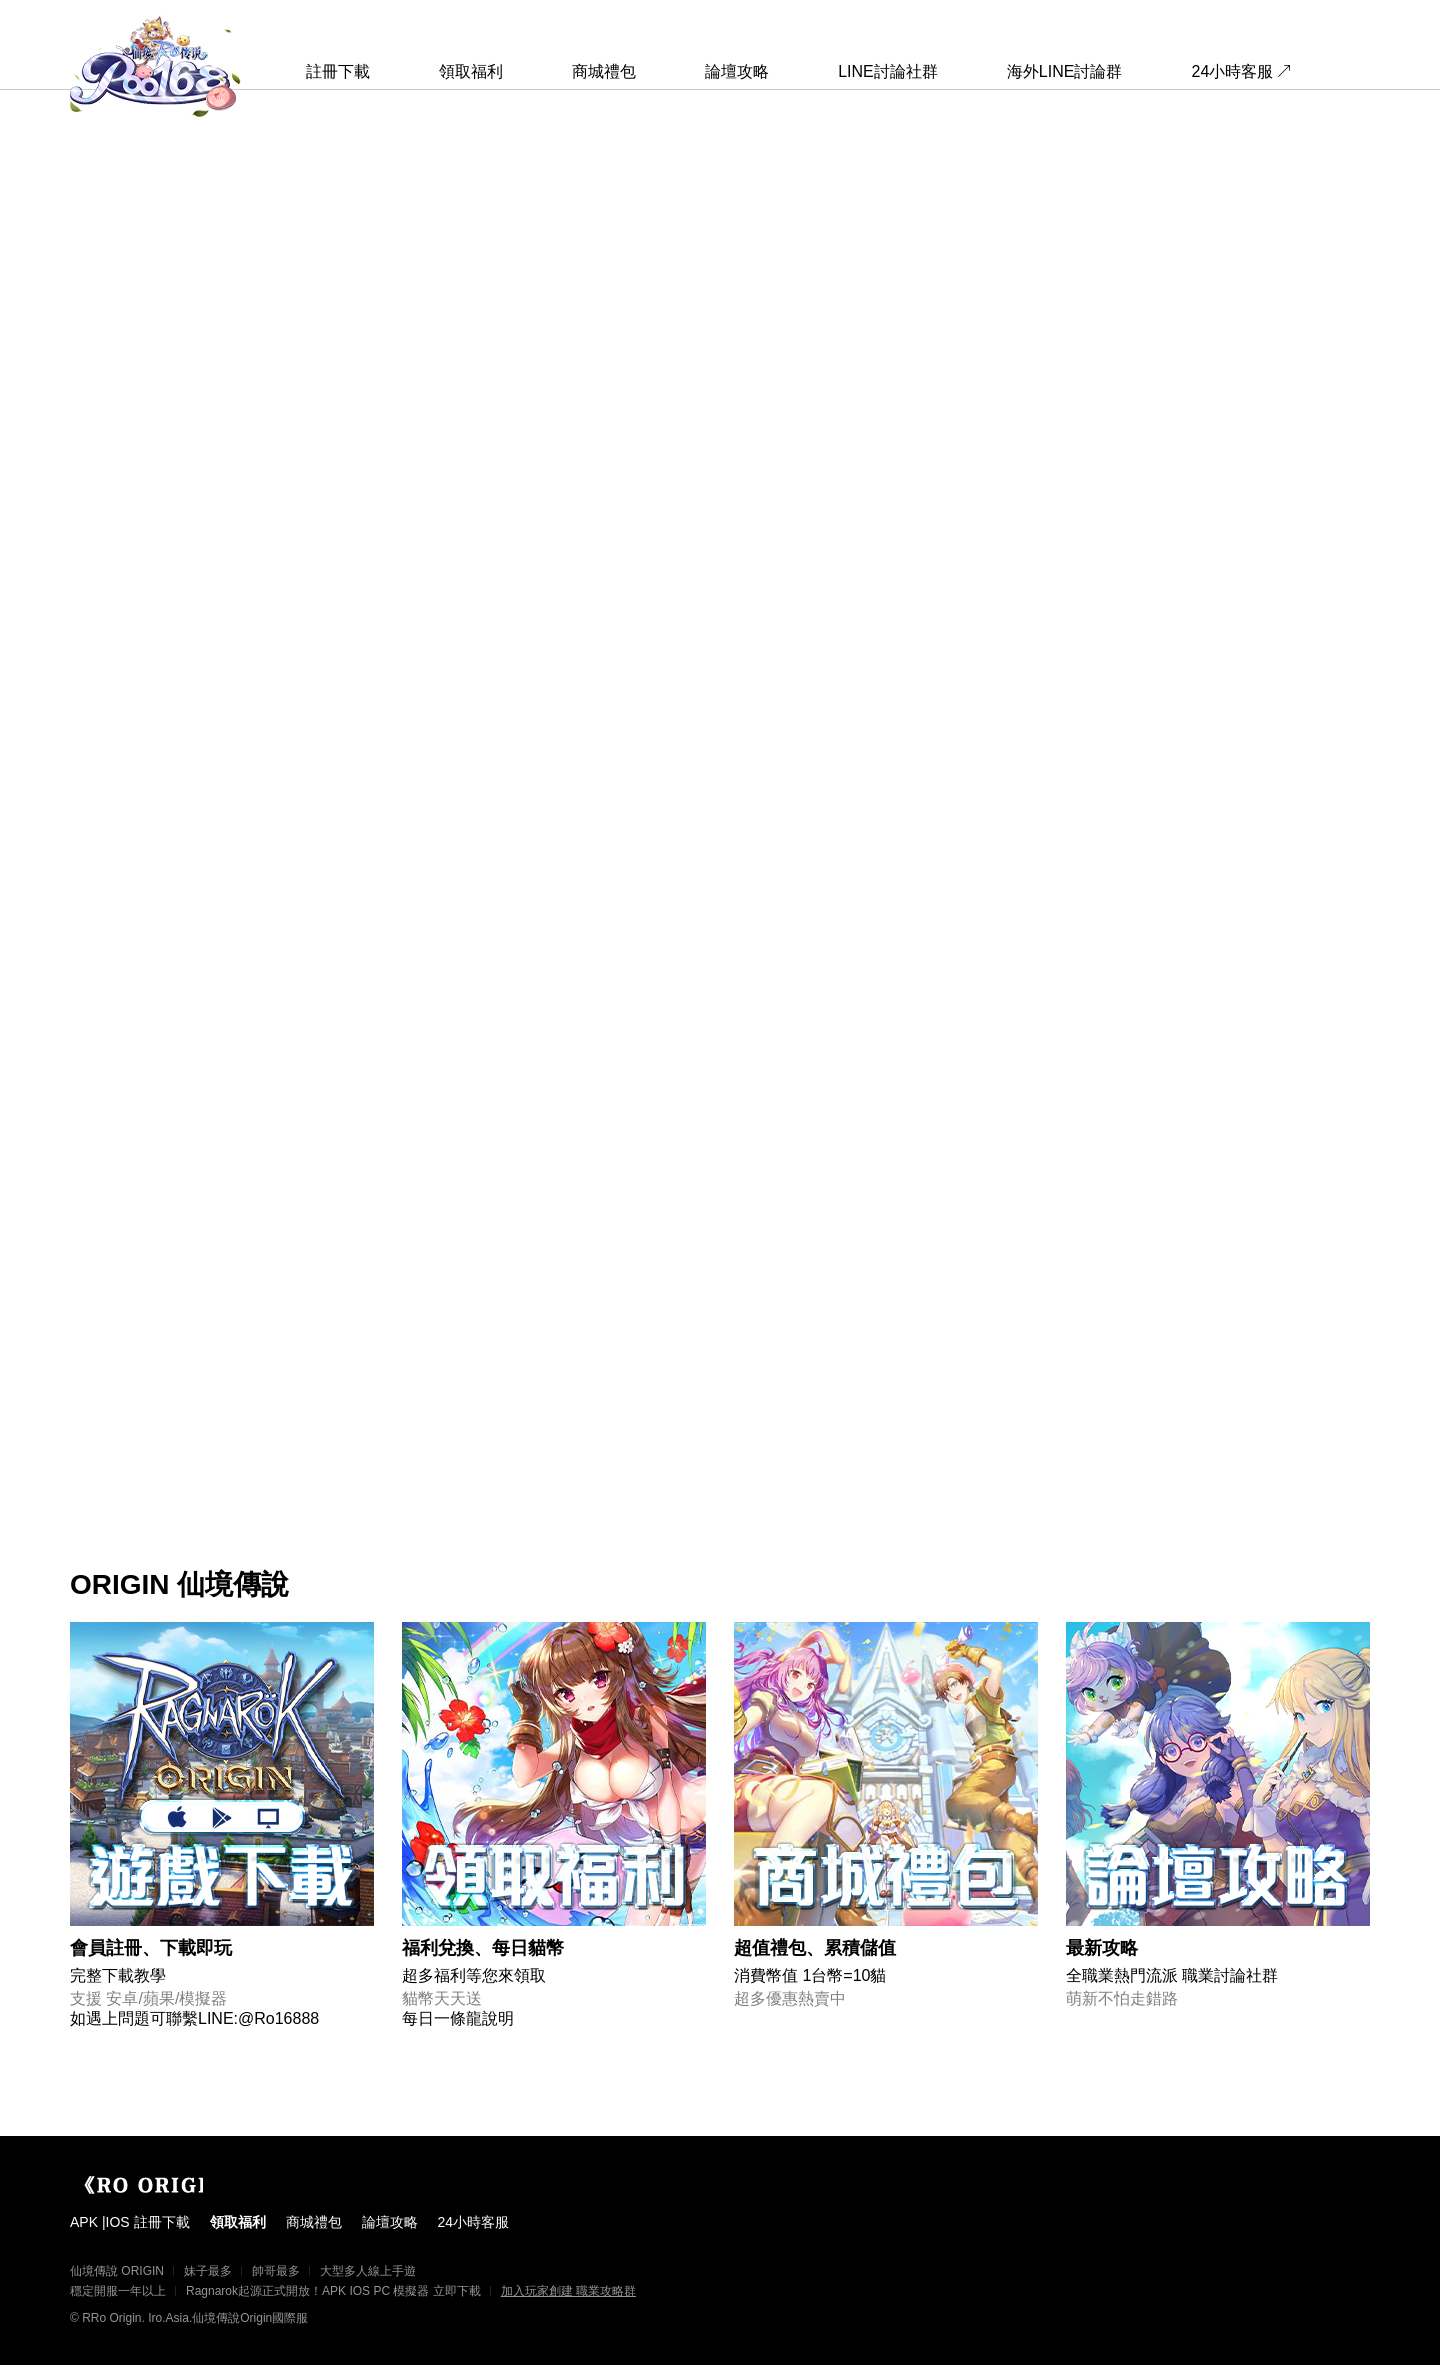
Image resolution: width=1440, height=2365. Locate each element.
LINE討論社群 (888, 71)
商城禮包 (604, 71)
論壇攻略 (737, 71)
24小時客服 (1233, 71)
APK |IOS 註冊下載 (130, 2222)
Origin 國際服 (160, 2185)
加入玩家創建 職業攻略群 (568, 2291)
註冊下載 (338, 71)
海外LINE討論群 (1065, 71)
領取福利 (471, 71)
